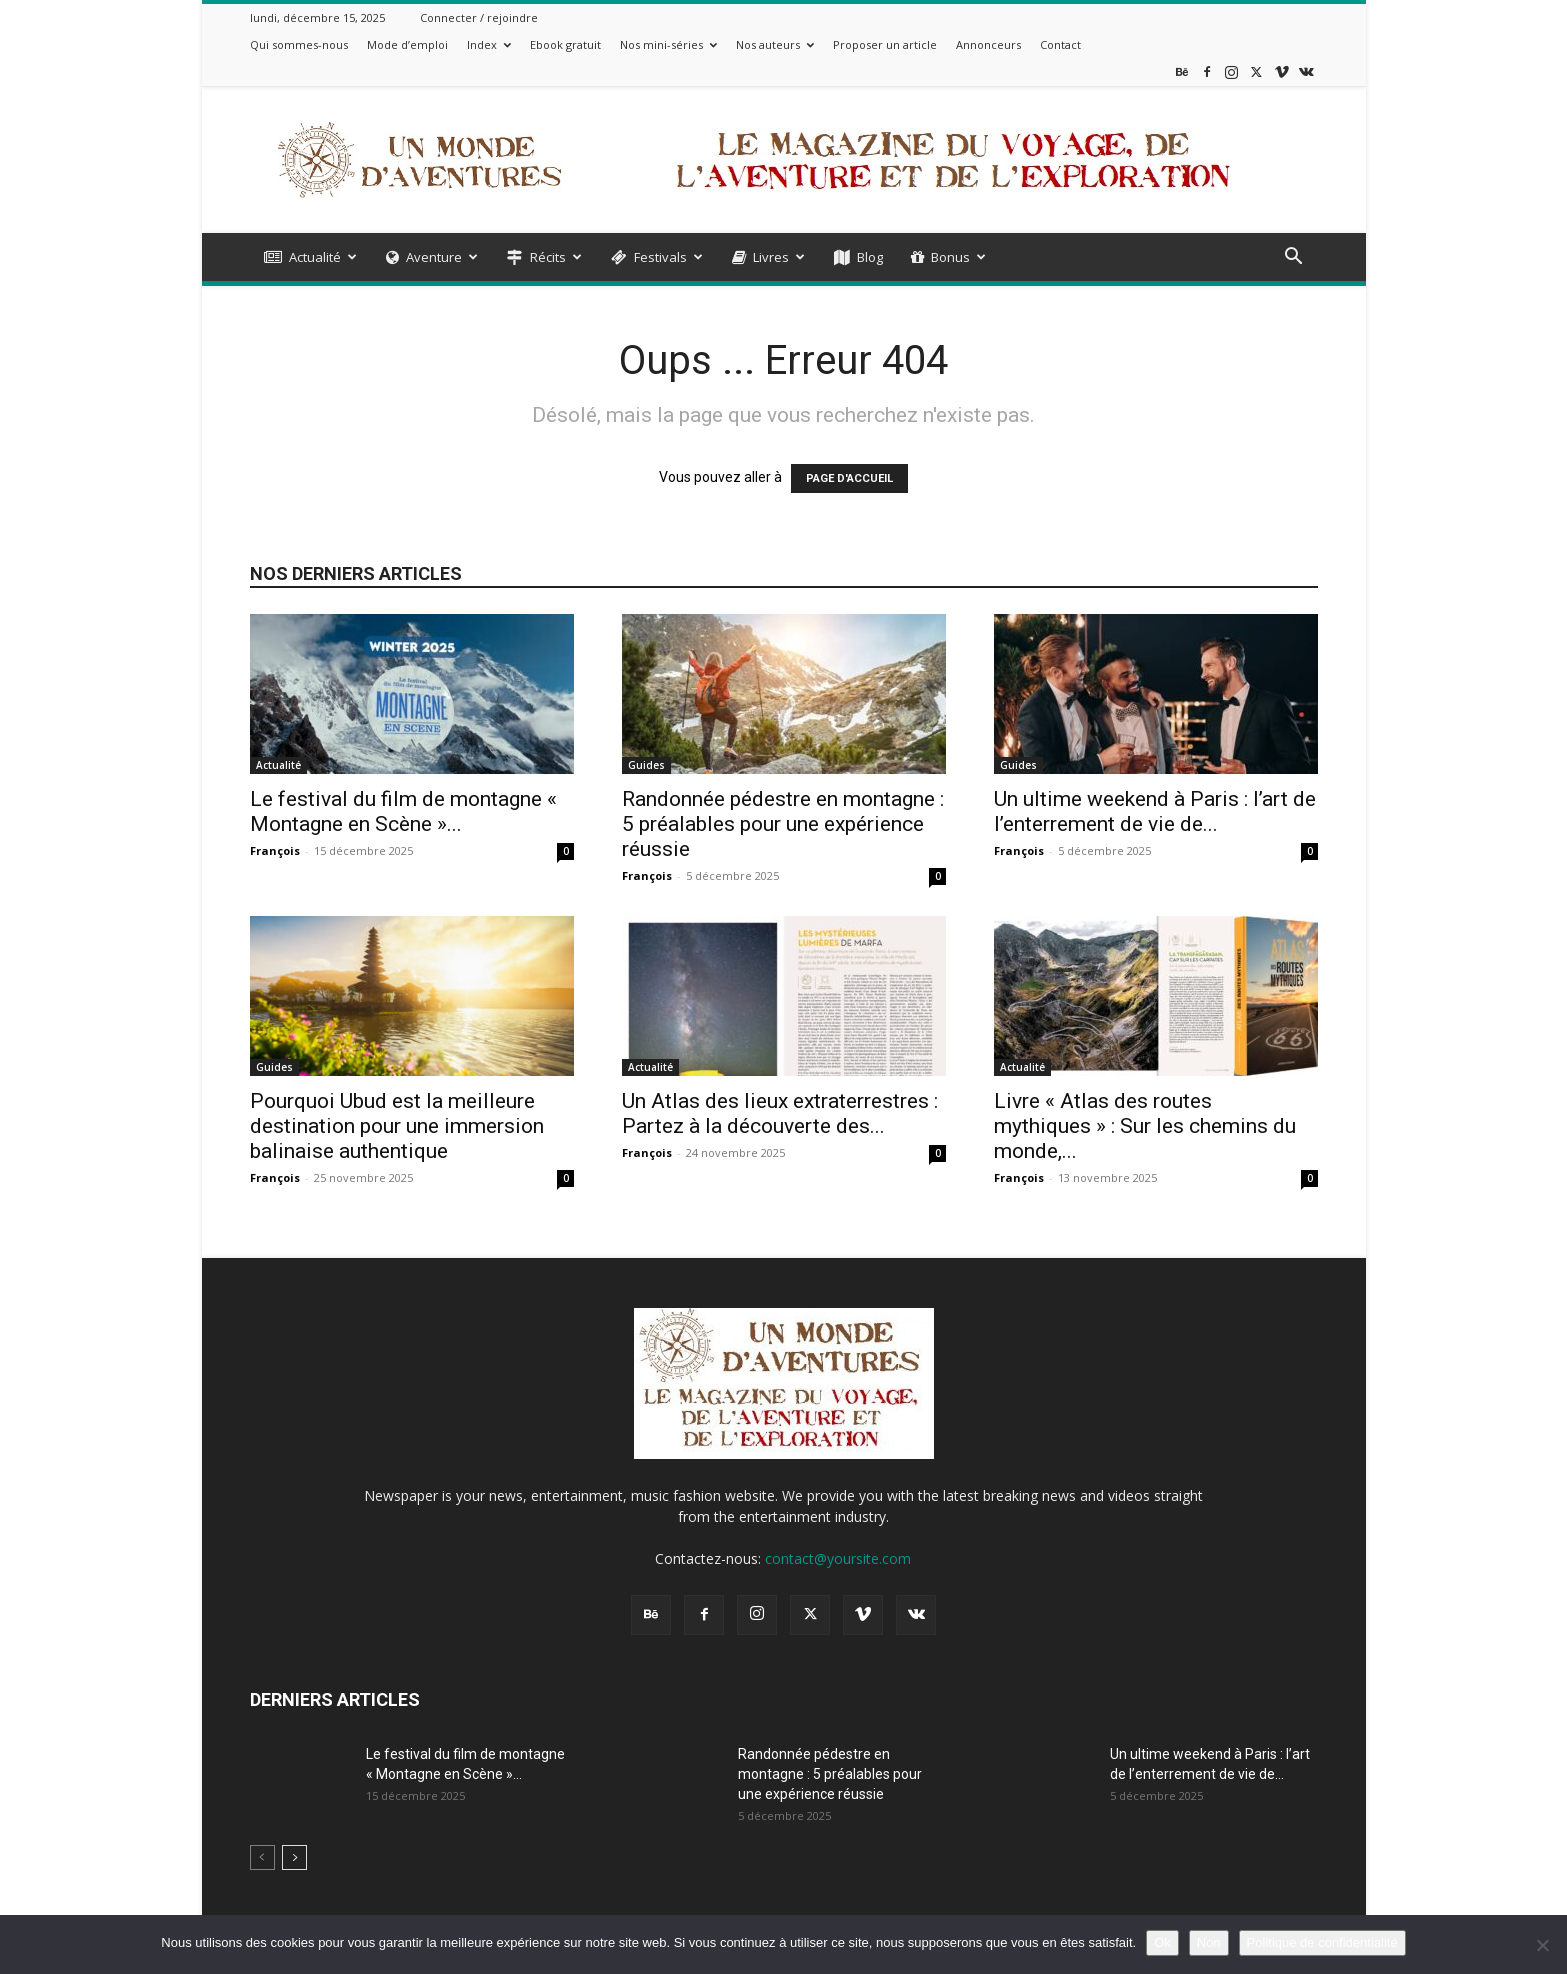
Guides (646, 765)
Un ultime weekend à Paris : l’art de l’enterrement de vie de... (1155, 811)
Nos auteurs (775, 44)
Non (1209, 1942)
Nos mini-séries (668, 44)
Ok (1162, 1942)
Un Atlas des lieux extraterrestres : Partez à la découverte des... (780, 1113)
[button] (1294, 258)
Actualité (310, 257)
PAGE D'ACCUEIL (849, 478)
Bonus (948, 257)
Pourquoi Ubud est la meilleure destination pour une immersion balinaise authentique (397, 1126)
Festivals (657, 257)
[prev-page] (262, 1857)
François (275, 850)
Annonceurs (988, 44)
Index (489, 44)
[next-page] (294, 1857)
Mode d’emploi (407, 44)
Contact (1060, 44)
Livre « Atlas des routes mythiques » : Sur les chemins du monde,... (1145, 1126)
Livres (768, 257)
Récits (544, 257)
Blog (858, 257)
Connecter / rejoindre (479, 17)
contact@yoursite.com (838, 1558)
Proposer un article (885, 44)
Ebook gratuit (565, 44)
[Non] (1542, 1945)
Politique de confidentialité (1322, 1942)
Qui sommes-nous (299, 44)
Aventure (432, 257)
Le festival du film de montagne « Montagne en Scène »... (403, 811)
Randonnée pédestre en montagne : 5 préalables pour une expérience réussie (783, 824)
